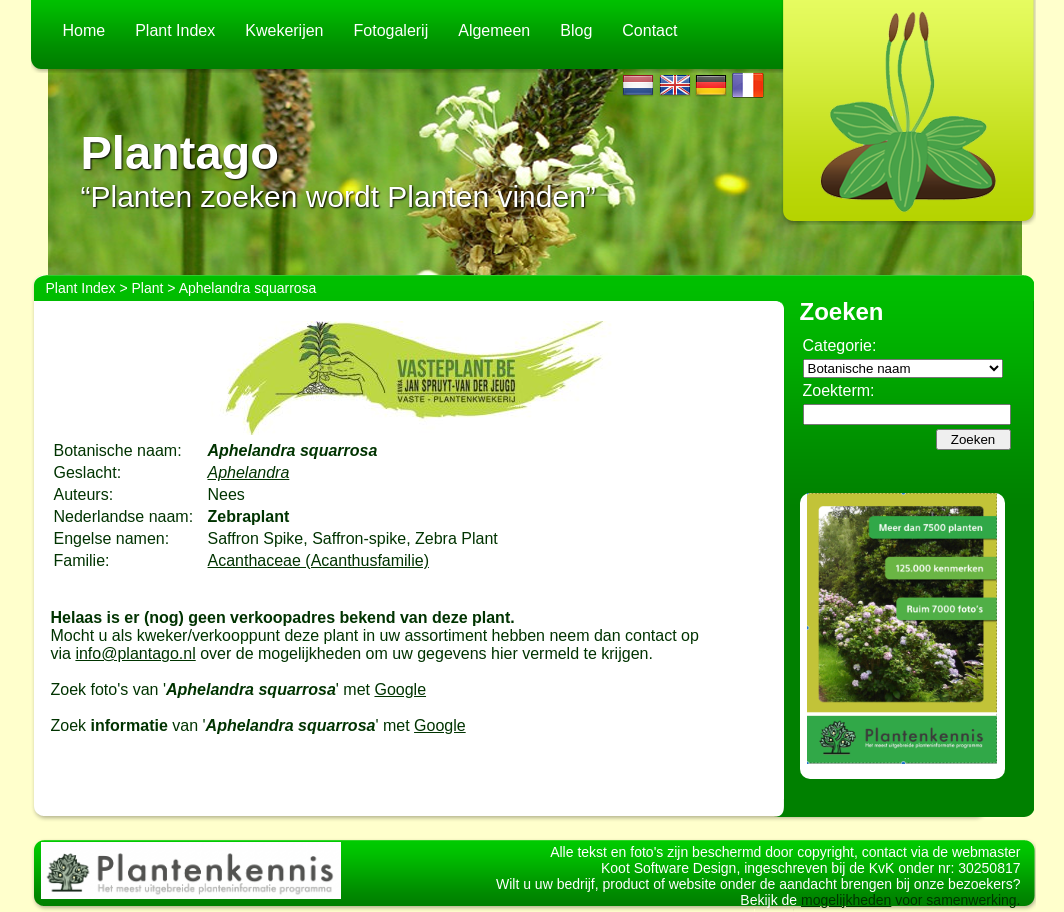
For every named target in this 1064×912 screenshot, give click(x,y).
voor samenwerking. (955, 900)
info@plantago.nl (135, 653)
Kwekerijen (284, 30)
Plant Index (175, 30)
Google (400, 689)
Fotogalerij (391, 30)
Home (84, 30)
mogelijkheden (846, 900)
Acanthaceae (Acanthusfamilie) (318, 560)
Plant (148, 288)
